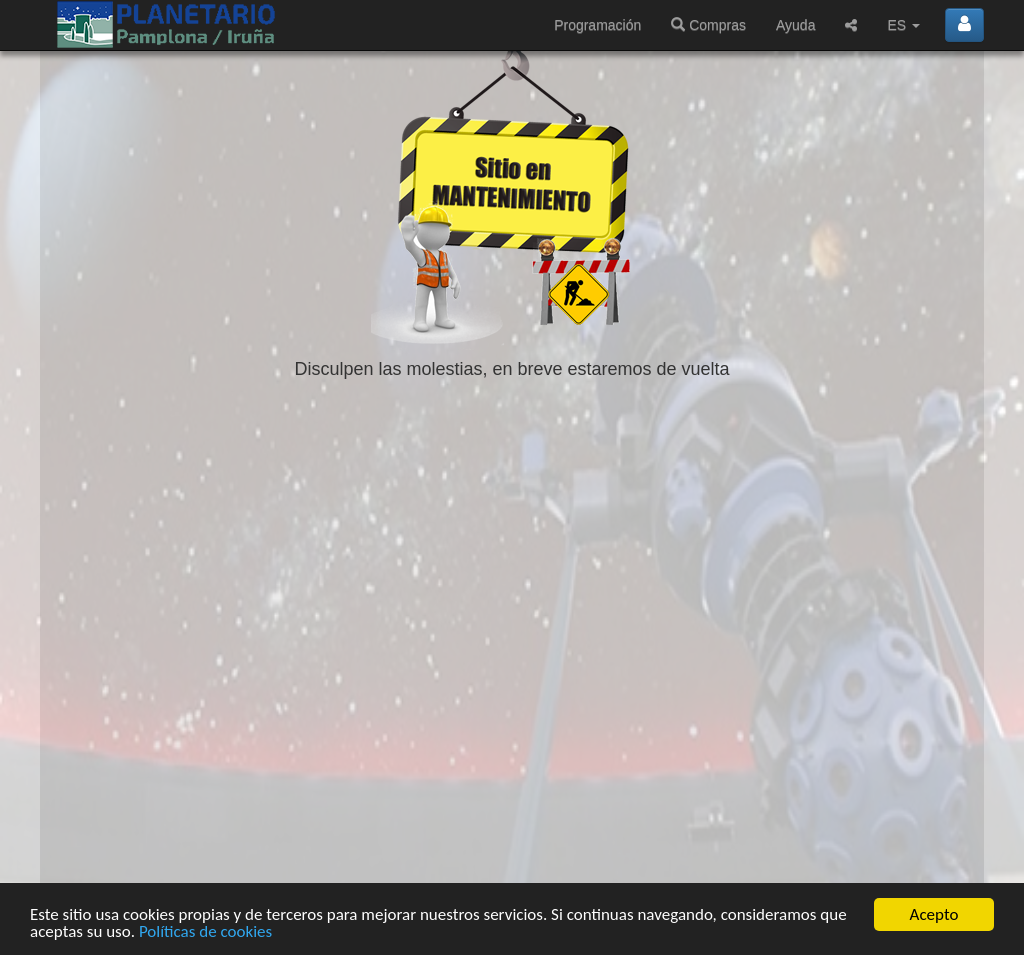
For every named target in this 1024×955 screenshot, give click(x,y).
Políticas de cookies (205, 932)
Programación (597, 25)
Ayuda (795, 25)
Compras (708, 25)
